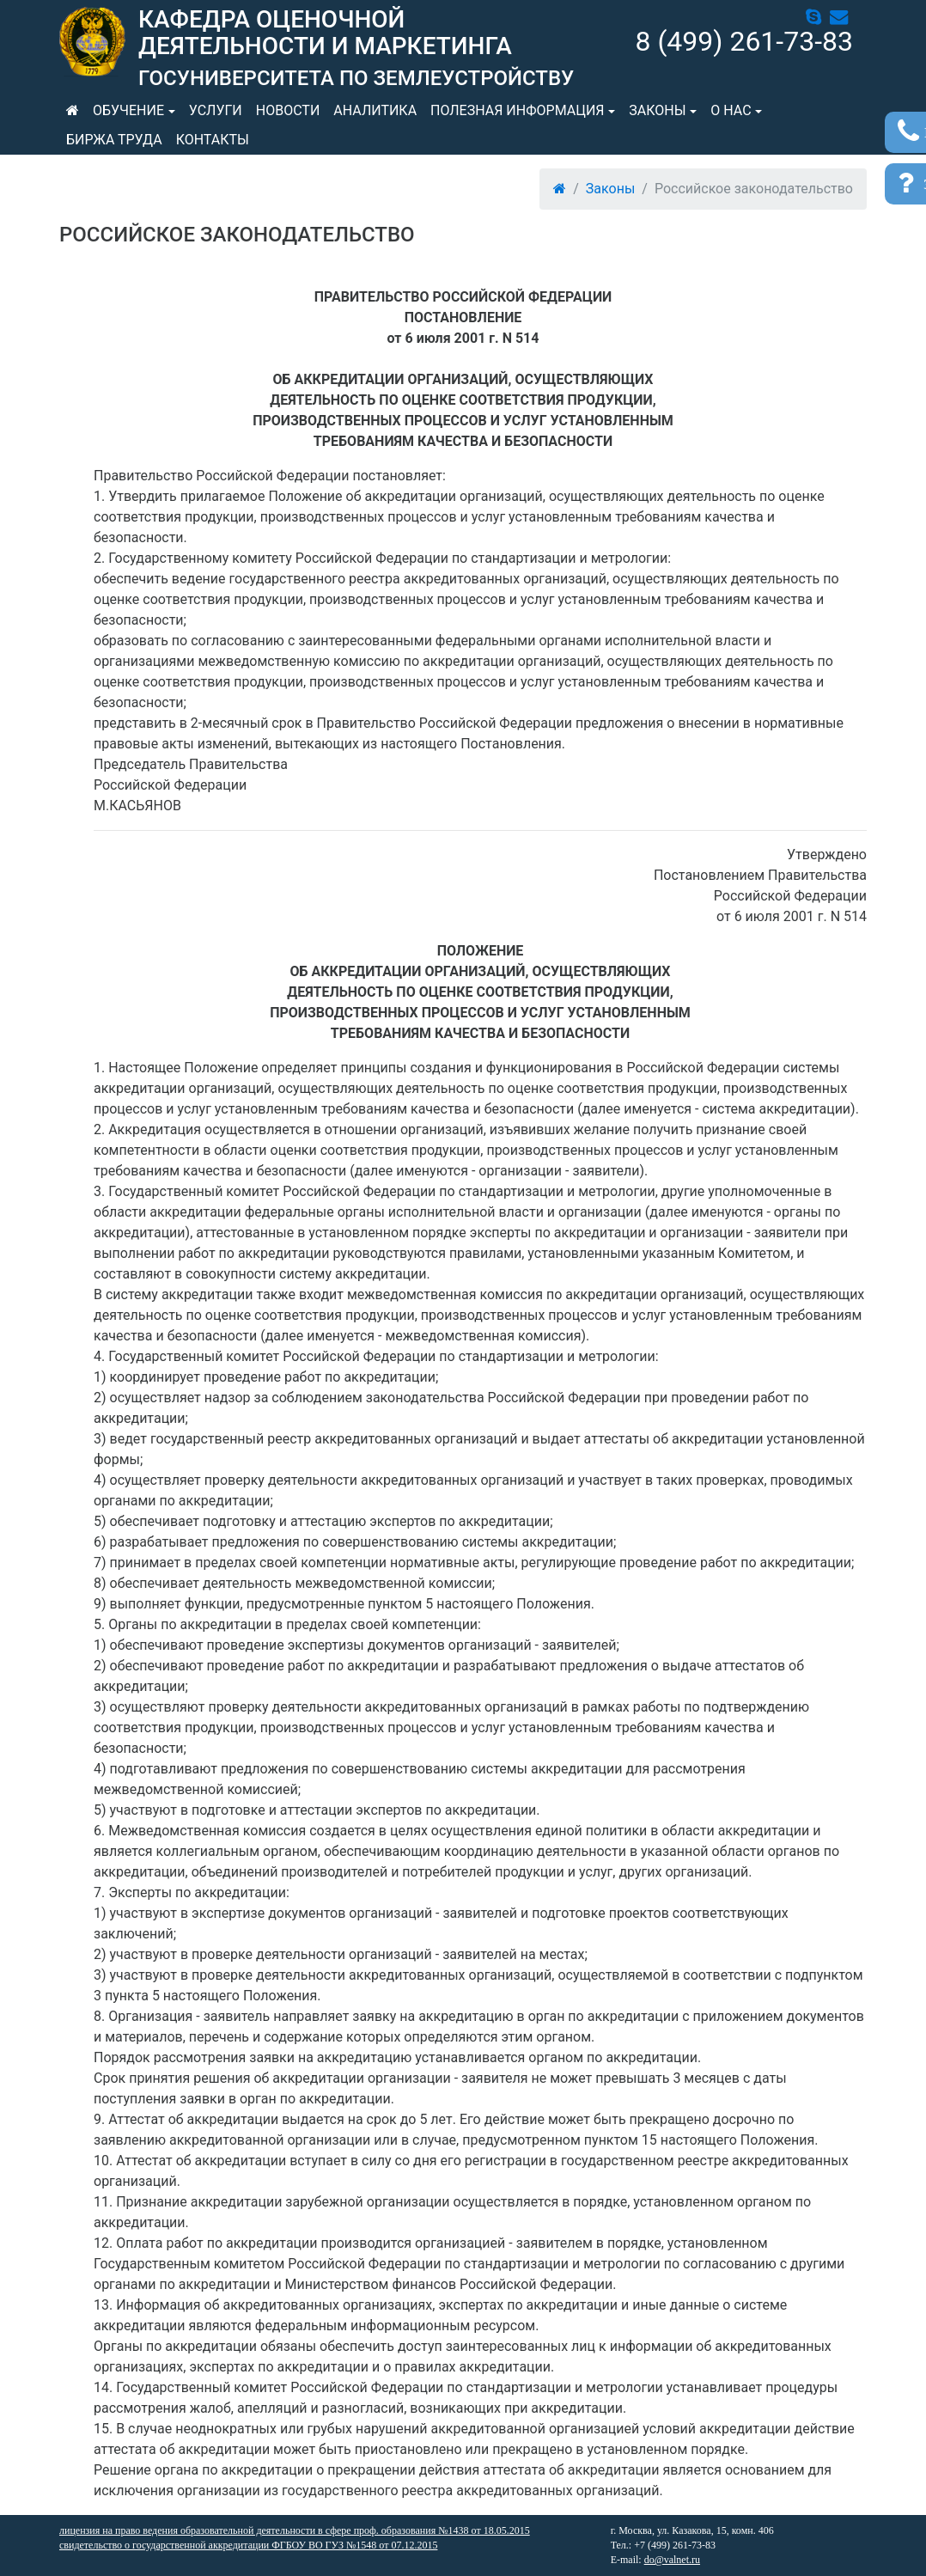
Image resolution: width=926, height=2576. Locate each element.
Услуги (215, 110)
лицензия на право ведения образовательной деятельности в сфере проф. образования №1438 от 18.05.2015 (294, 2530)
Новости (288, 110)
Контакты (212, 139)
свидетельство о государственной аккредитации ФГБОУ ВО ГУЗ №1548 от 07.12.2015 (248, 2545)
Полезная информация (517, 110)
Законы (657, 110)
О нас (730, 110)
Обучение (128, 110)
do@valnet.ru (672, 2560)
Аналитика (375, 110)
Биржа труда (114, 139)
